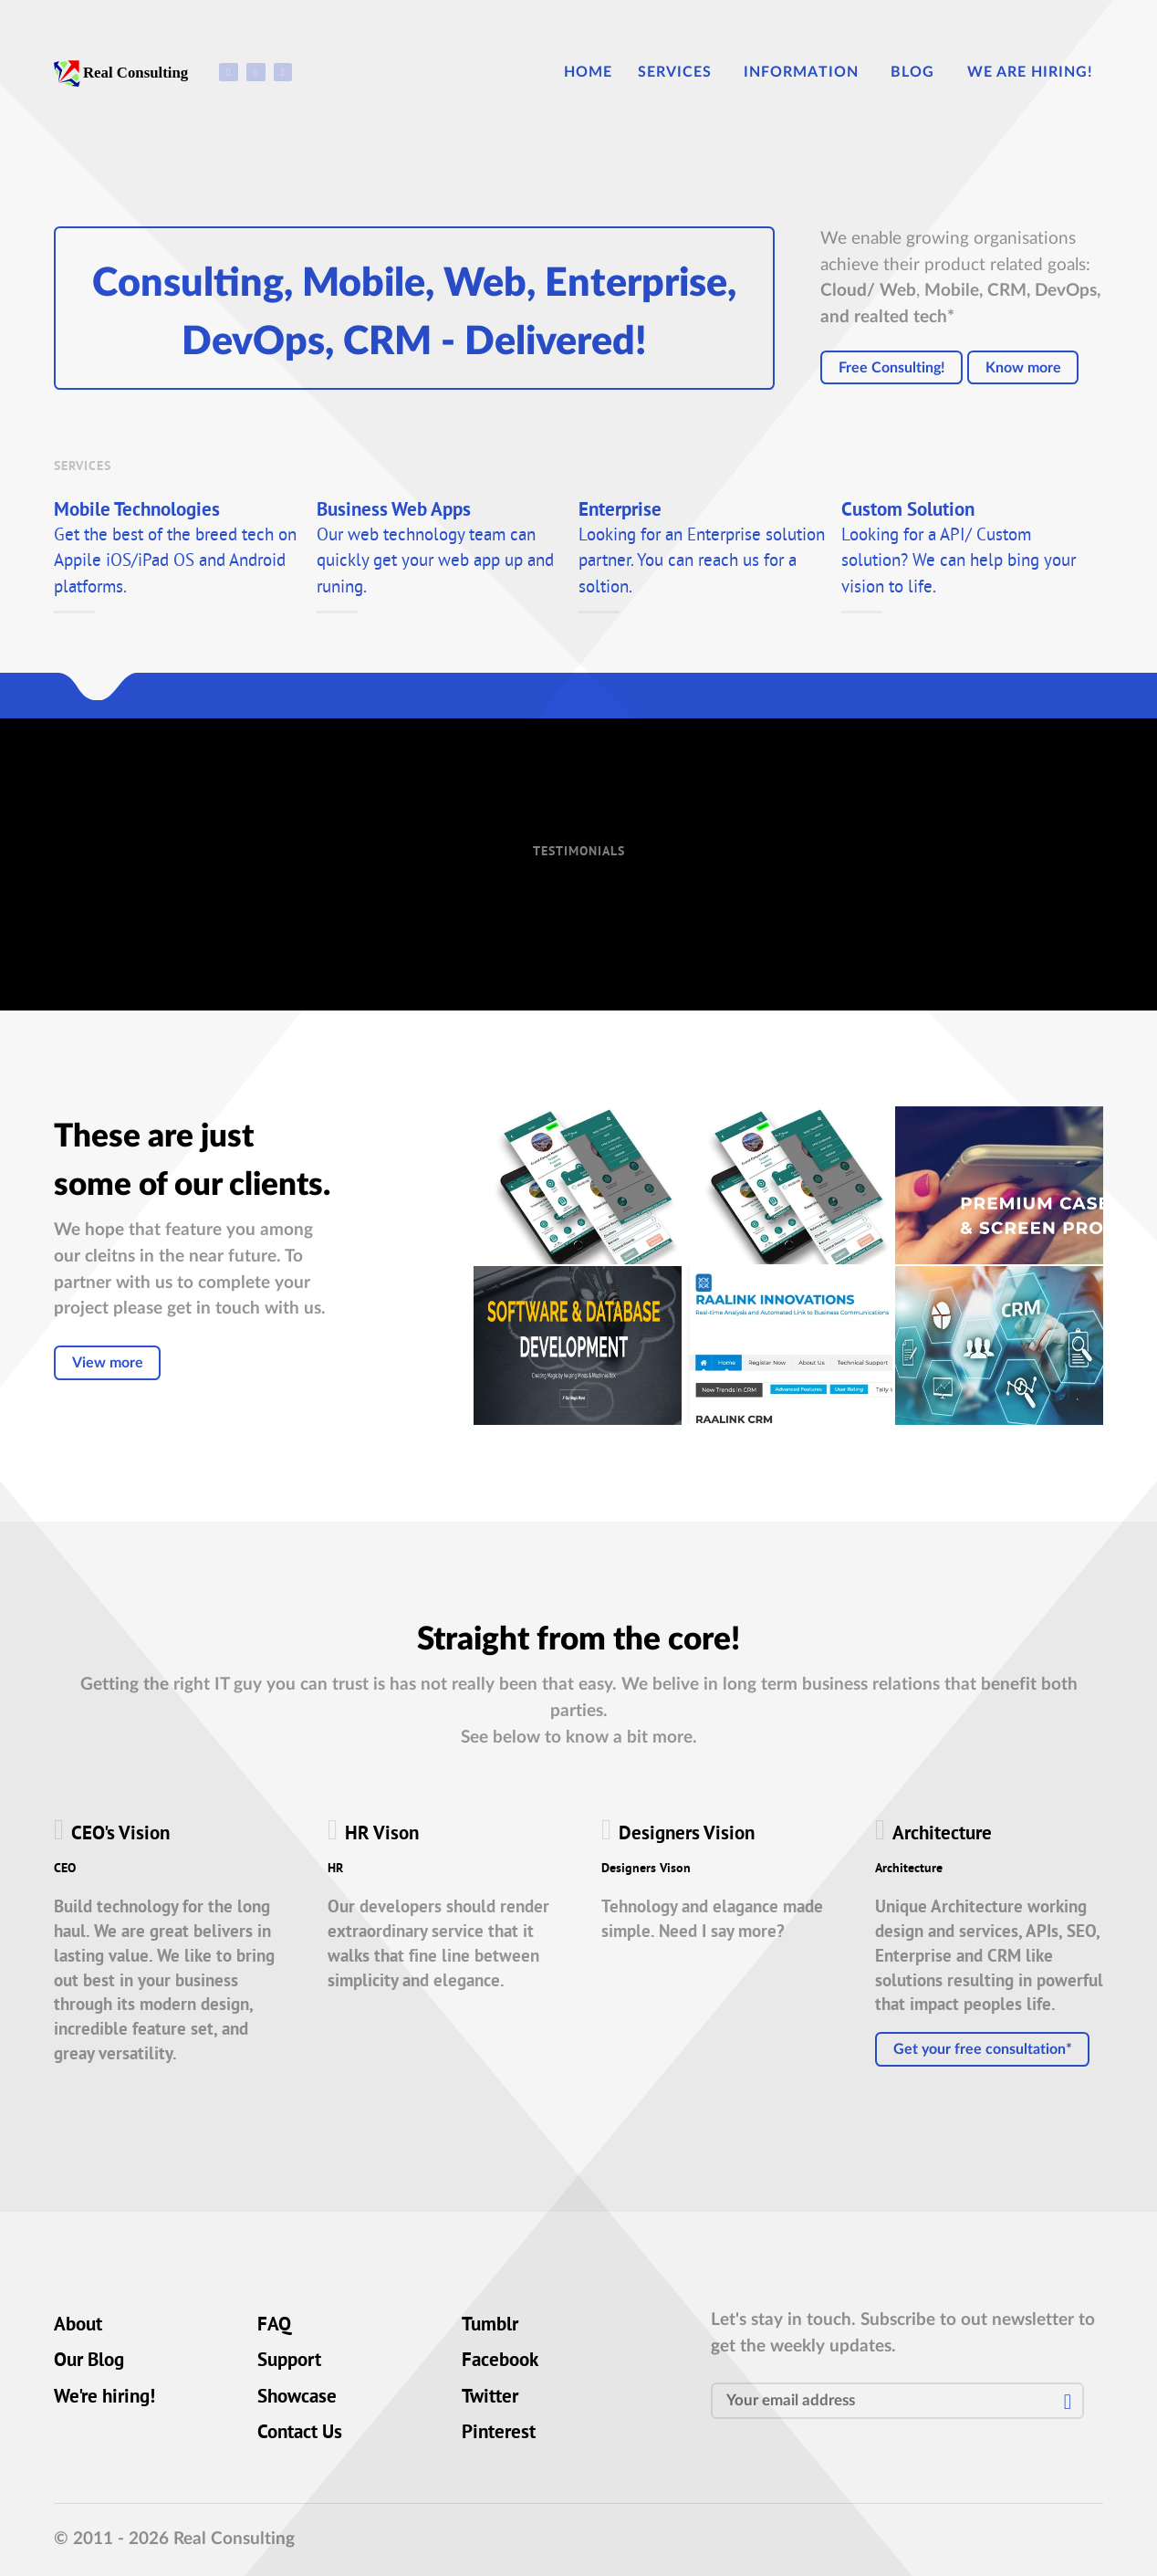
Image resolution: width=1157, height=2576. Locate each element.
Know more (1023, 368)
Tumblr (490, 2326)
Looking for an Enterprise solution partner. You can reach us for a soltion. (701, 562)
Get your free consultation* (982, 2049)
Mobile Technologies (137, 511)
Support (289, 2361)
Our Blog (89, 2361)
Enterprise (620, 511)
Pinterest (499, 2433)
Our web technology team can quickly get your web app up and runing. (435, 562)
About (78, 2326)
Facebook (500, 2361)
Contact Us (299, 2433)
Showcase (297, 2398)
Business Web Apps (394, 511)
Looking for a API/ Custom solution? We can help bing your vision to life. (958, 562)
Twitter (490, 2398)
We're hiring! (104, 2398)
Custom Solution (908, 511)
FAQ (274, 2326)
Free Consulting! (892, 368)
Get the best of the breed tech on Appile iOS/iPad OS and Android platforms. (175, 562)
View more (107, 1363)
